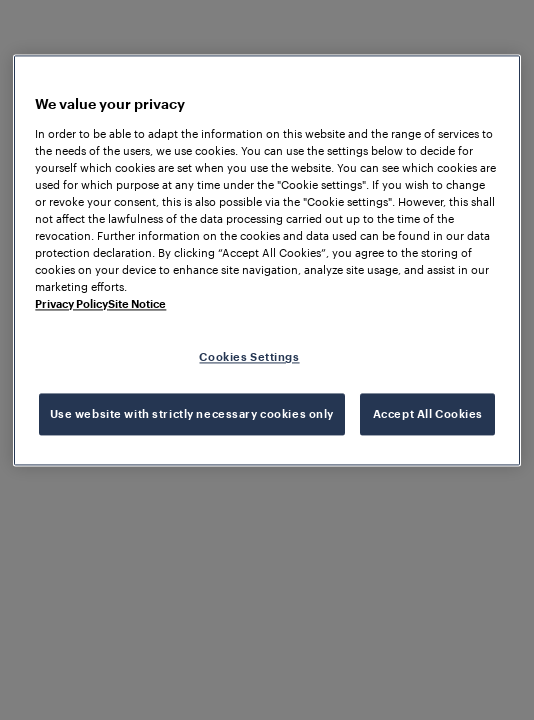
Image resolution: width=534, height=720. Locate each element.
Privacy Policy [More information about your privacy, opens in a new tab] (71, 304)
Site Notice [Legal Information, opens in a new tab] (137, 304)
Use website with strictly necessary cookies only (192, 414)
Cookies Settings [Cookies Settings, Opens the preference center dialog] (249, 357)
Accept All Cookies (428, 414)
